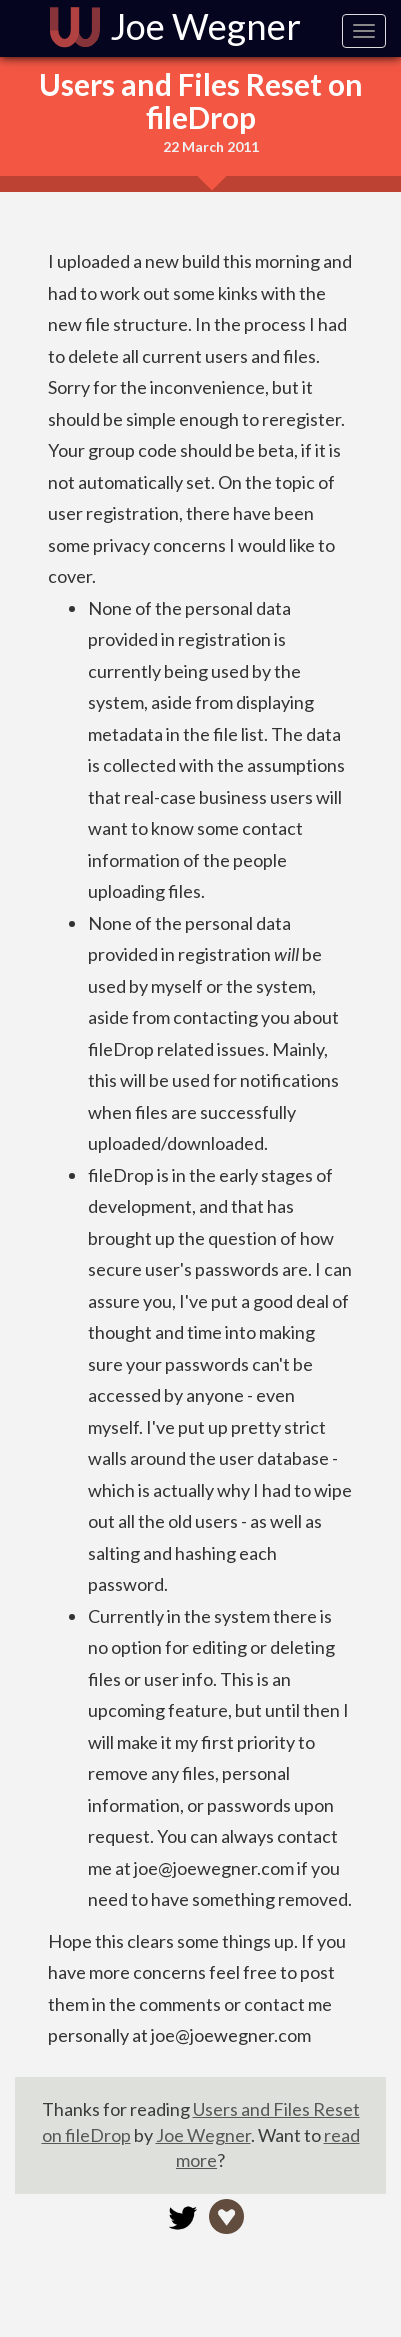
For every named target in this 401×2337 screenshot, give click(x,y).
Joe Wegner (203, 2135)
